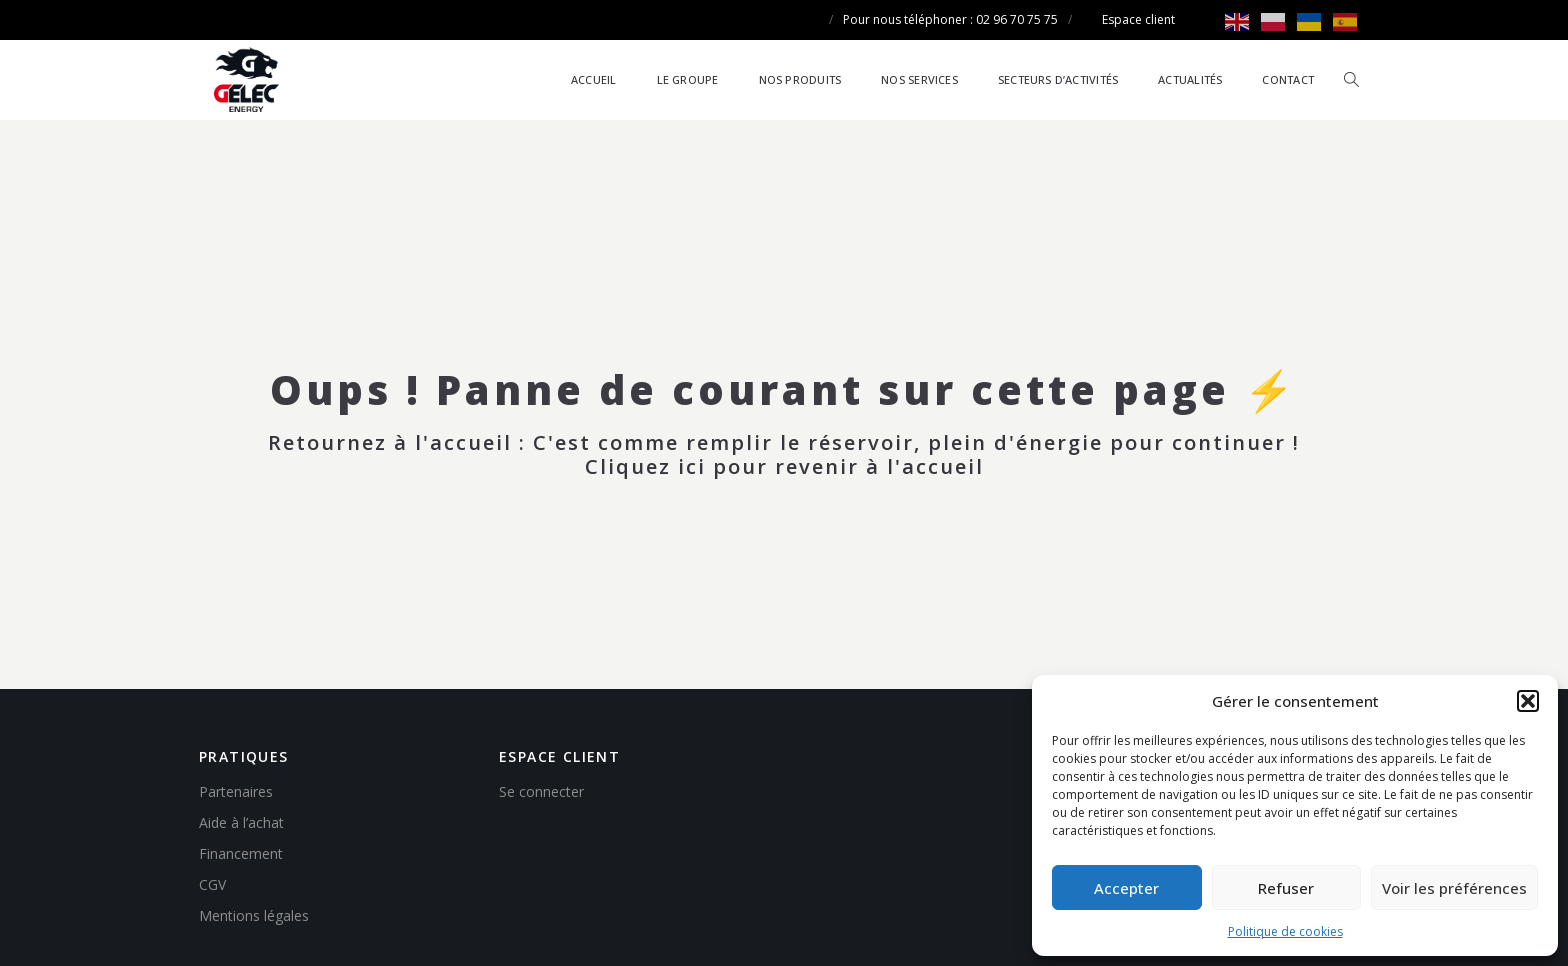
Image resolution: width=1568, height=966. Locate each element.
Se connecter (541, 791)
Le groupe (688, 79)
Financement (241, 853)
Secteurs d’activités (1058, 79)
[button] (1528, 701)
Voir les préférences (1454, 888)
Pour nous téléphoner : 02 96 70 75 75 (950, 19)
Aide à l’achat (241, 822)
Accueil (594, 79)
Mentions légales (254, 915)
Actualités (1190, 79)
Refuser (1286, 888)
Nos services (919, 79)
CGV (212, 884)
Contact (1288, 79)
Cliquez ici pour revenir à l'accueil (784, 466)
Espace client (1138, 19)
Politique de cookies (1285, 931)
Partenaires (236, 791)
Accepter (1126, 888)
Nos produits (800, 79)
